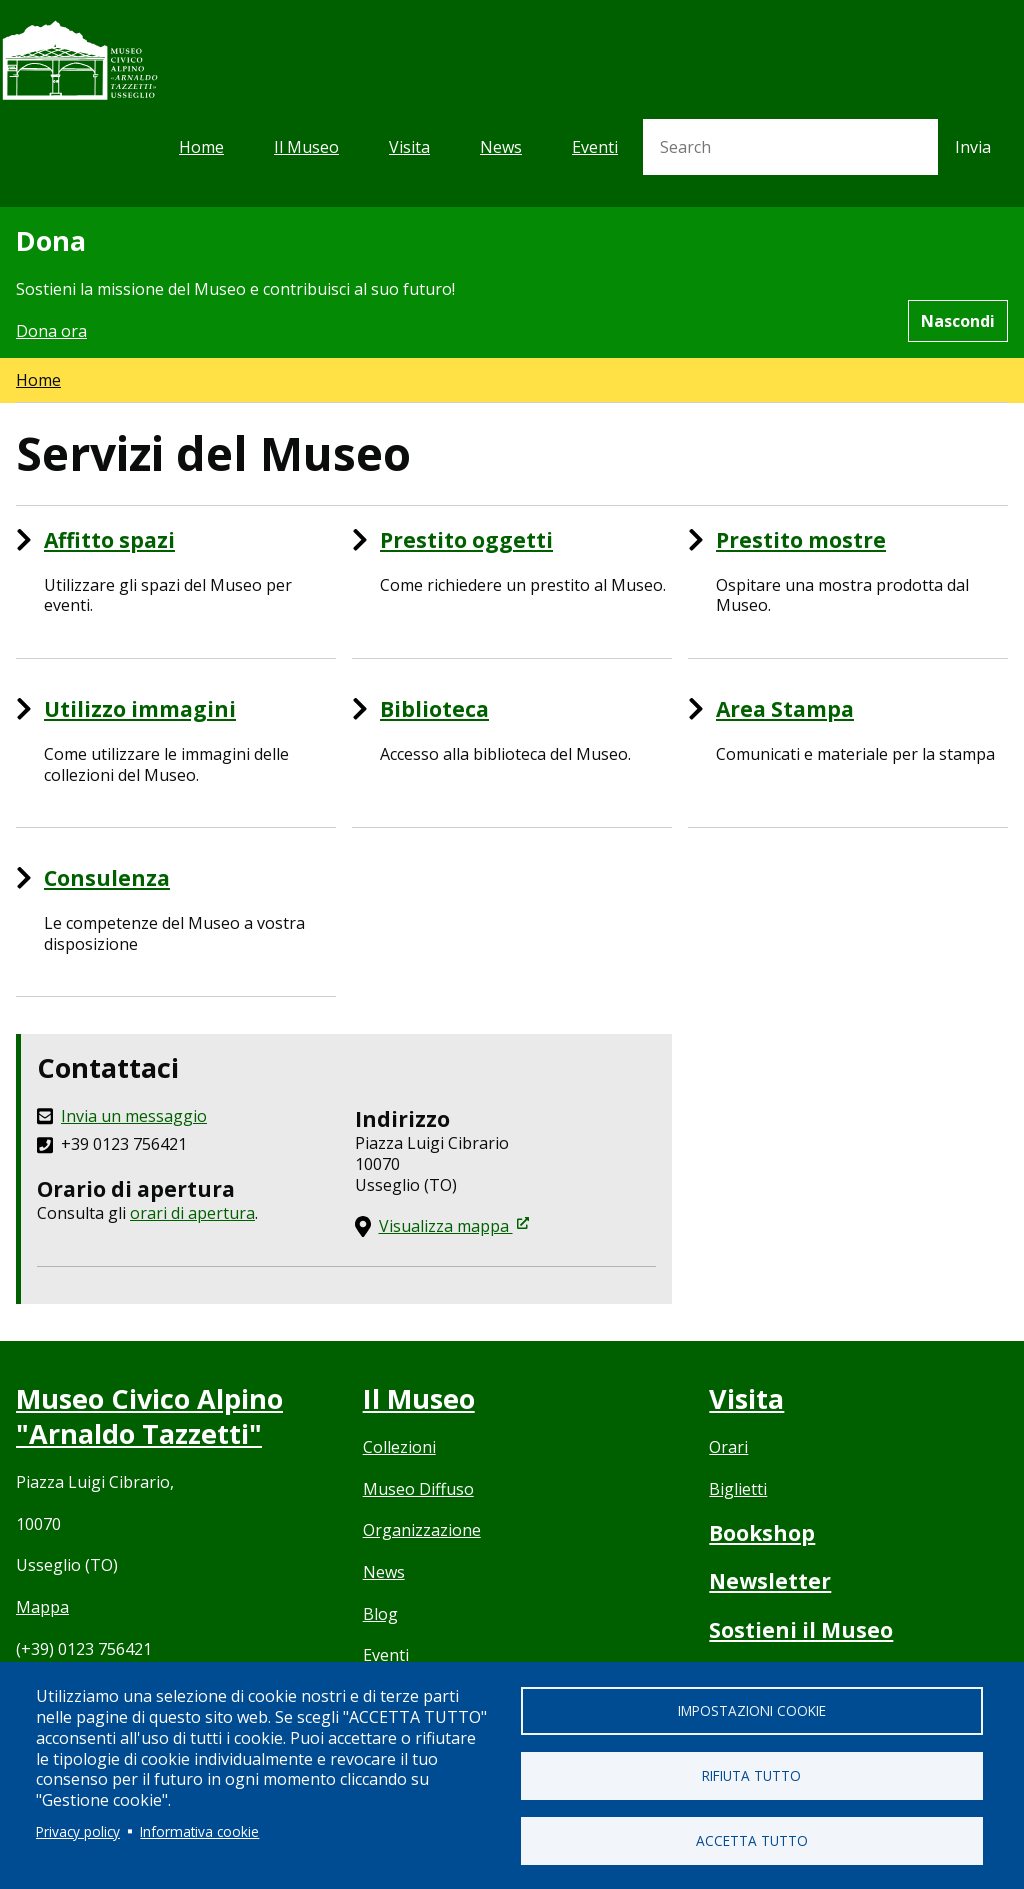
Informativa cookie (199, 1831)
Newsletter (770, 1581)
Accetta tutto (752, 1840)
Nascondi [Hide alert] (958, 321)
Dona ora (51, 331)
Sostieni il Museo (801, 1630)
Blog (380, 1614)
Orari (728, 1447)
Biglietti (738, 1489)
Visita (409, 147)
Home (201, 147)
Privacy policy (78, 1831)
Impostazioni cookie (752, 1710)
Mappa (42, 1607)
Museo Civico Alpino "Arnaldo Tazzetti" (149, 1416)
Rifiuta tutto (751, 1775)
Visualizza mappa (454, 1226)
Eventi (595, 147)
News (501, 147)
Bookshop (762, 1533)
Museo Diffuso (418, 1489)
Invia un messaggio (134, 1116)
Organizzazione (422, 1530)
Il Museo (306, 147)
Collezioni (399, 1447)
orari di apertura (192, 1213)
